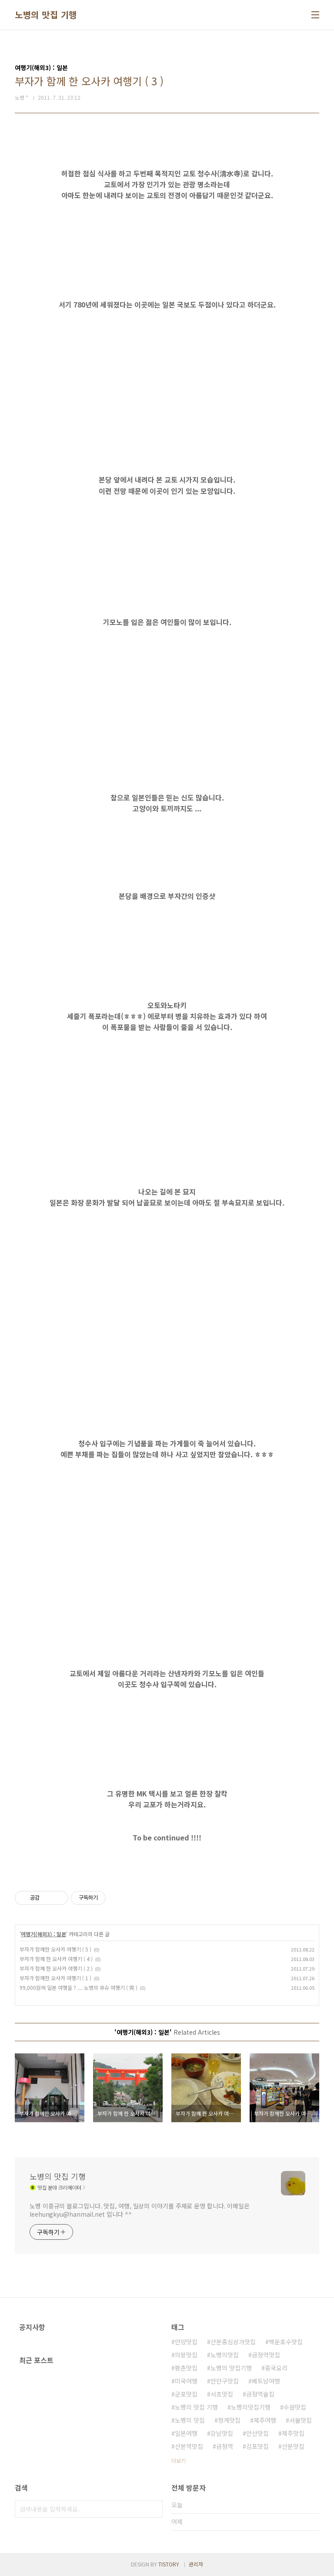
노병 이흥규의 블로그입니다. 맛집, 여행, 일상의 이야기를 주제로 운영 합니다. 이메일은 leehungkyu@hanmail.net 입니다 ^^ (140, 2209)
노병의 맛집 (190, 2420)
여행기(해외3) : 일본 (43, 1934)
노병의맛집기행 (251, 2407)
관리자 (196, 2564)
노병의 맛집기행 (231, 2367)
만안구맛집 (224, 2381)
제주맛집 (293, 2433)
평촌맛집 (186, 2367)
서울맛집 (300, 2420)
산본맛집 (293, 2446)
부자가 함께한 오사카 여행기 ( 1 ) (55, 1978)
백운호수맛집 (286, 2341)
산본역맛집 (189, 2446)
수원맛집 (295, 2407)
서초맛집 (221, 2394)
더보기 (178, 2460)
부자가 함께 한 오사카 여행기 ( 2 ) (56, 1968)
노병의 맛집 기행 (46, 15)
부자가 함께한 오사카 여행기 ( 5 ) (55, 1949)
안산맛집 (257, 2433)
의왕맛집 (186, 2354)
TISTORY (168, 2564)
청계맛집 (229, 2420)
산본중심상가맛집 (233, 2341)
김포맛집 (257, 2446)
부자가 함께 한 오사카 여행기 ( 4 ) (56, 1958)
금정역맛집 (266, 2354)
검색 (154, 2509)
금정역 (224, 2446)
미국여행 (186, 2381)
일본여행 (186, 2433)
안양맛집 (186, 2341)
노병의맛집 (224, 2354)
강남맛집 (221, 2433)
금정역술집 (260, 2394)
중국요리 (276, 2367)
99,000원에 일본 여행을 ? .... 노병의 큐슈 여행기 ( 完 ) (78, 1987)
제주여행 (265, 2420)
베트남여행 (266, 2381)
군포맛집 (186, 2394)
